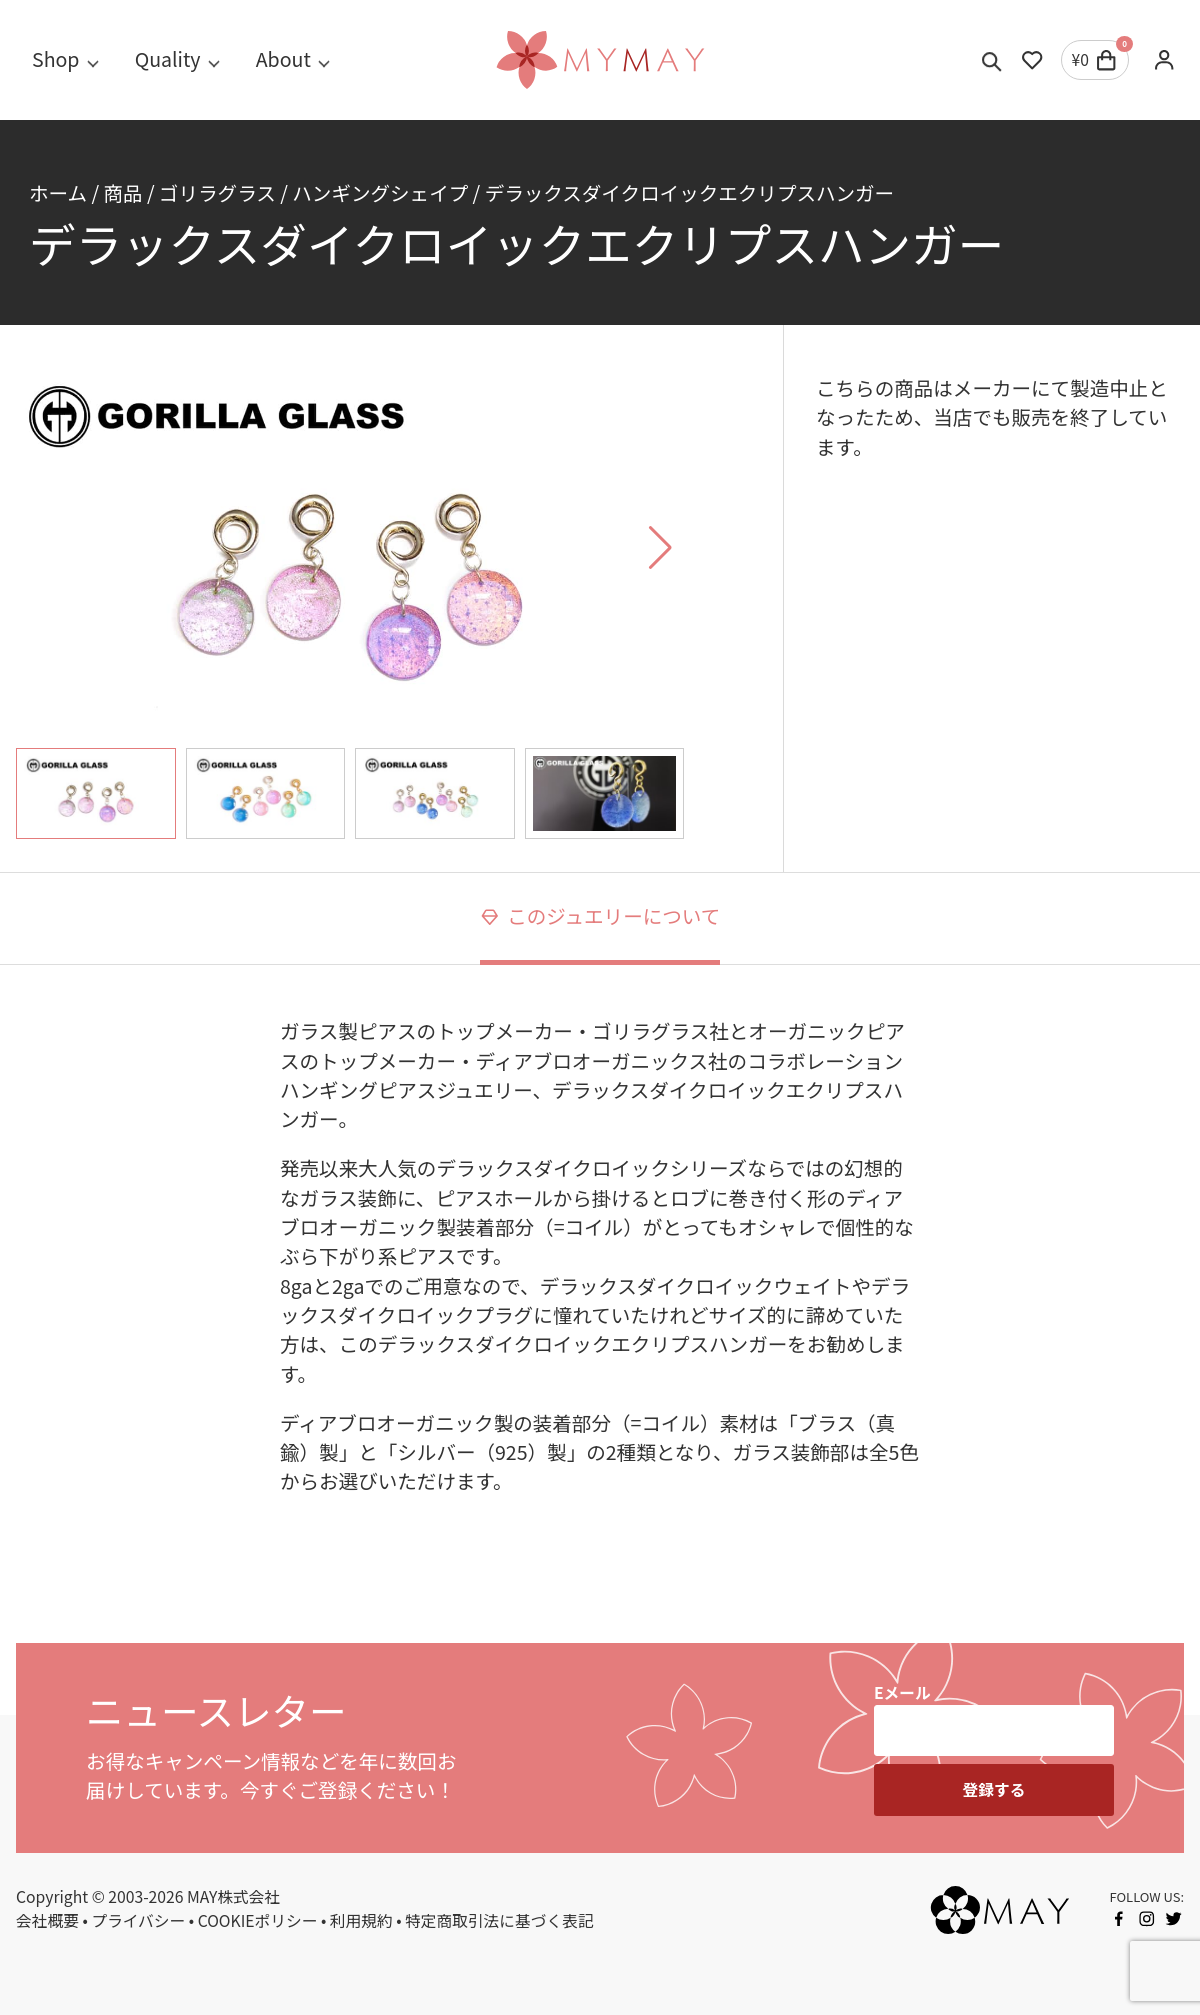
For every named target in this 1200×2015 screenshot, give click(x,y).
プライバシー (138, 1920)
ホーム (58, 192)
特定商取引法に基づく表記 (499, 1920)
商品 (122, 192)
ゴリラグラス (217, 192)
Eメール (902, 1692)
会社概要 (47, 1920)
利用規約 (361, 1920)
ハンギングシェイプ (380, 192)
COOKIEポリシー (258, 1920)
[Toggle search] (992, 60)
